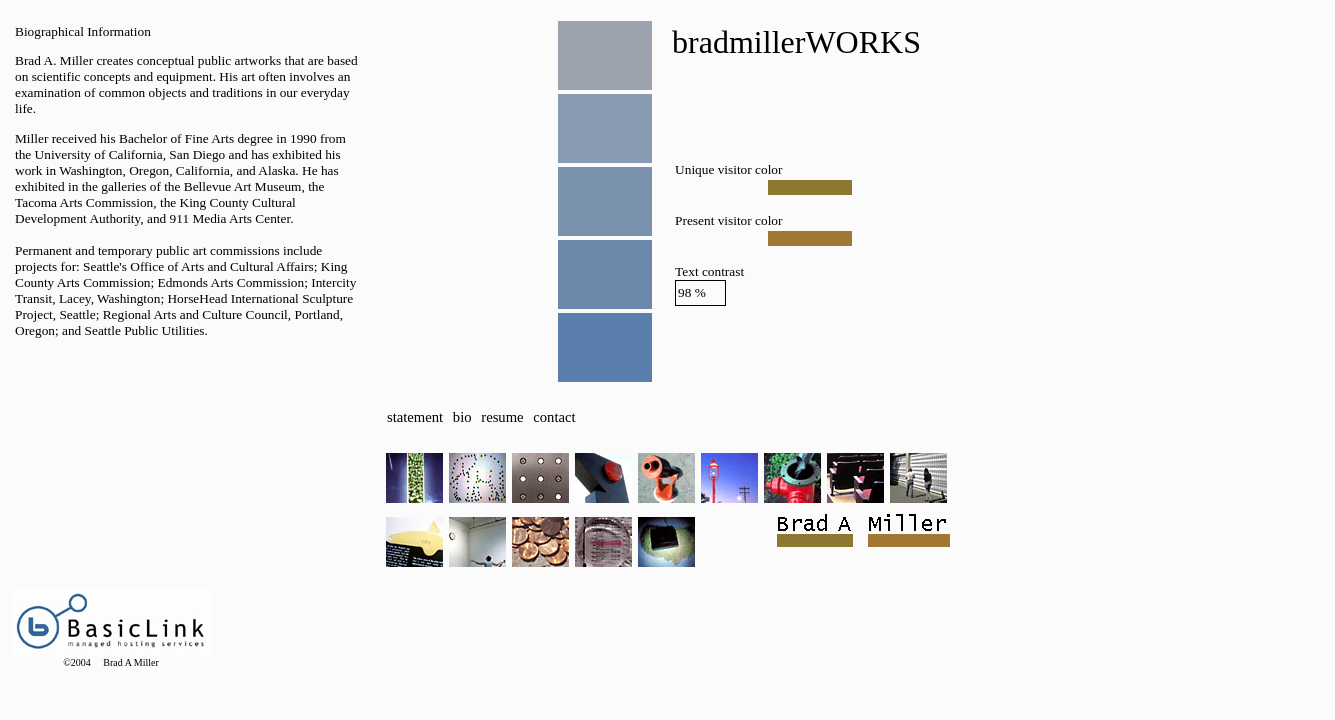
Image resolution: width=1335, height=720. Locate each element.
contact (554, 417)
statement (415, 417)
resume (502, 417)
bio (462, 417)
